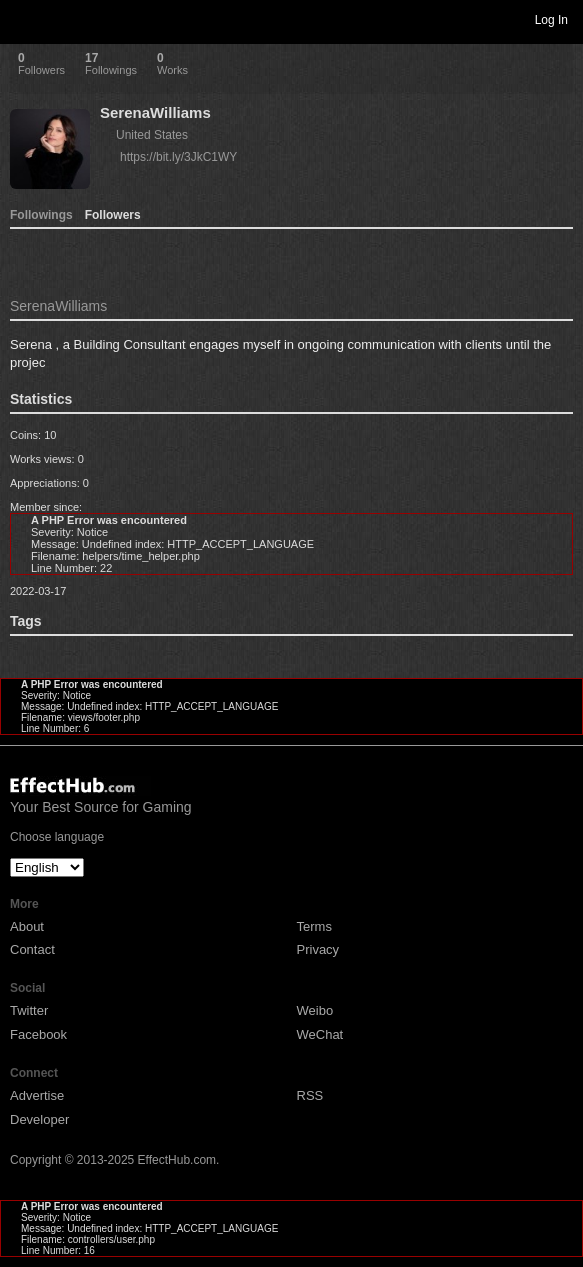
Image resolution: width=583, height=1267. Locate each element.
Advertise (37, 1095)
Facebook (38, 1034)
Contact (32, 949)
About (27, 926)
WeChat (320, 1034)
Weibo (315, 1010)
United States (152, 135)
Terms (314, 926)
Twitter (29, 1010)
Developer (39, 1119)
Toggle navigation (24, 19)
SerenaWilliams (155, 112)
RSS (310, 1095)
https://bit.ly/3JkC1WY (178, 157)
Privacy (318, 949)
